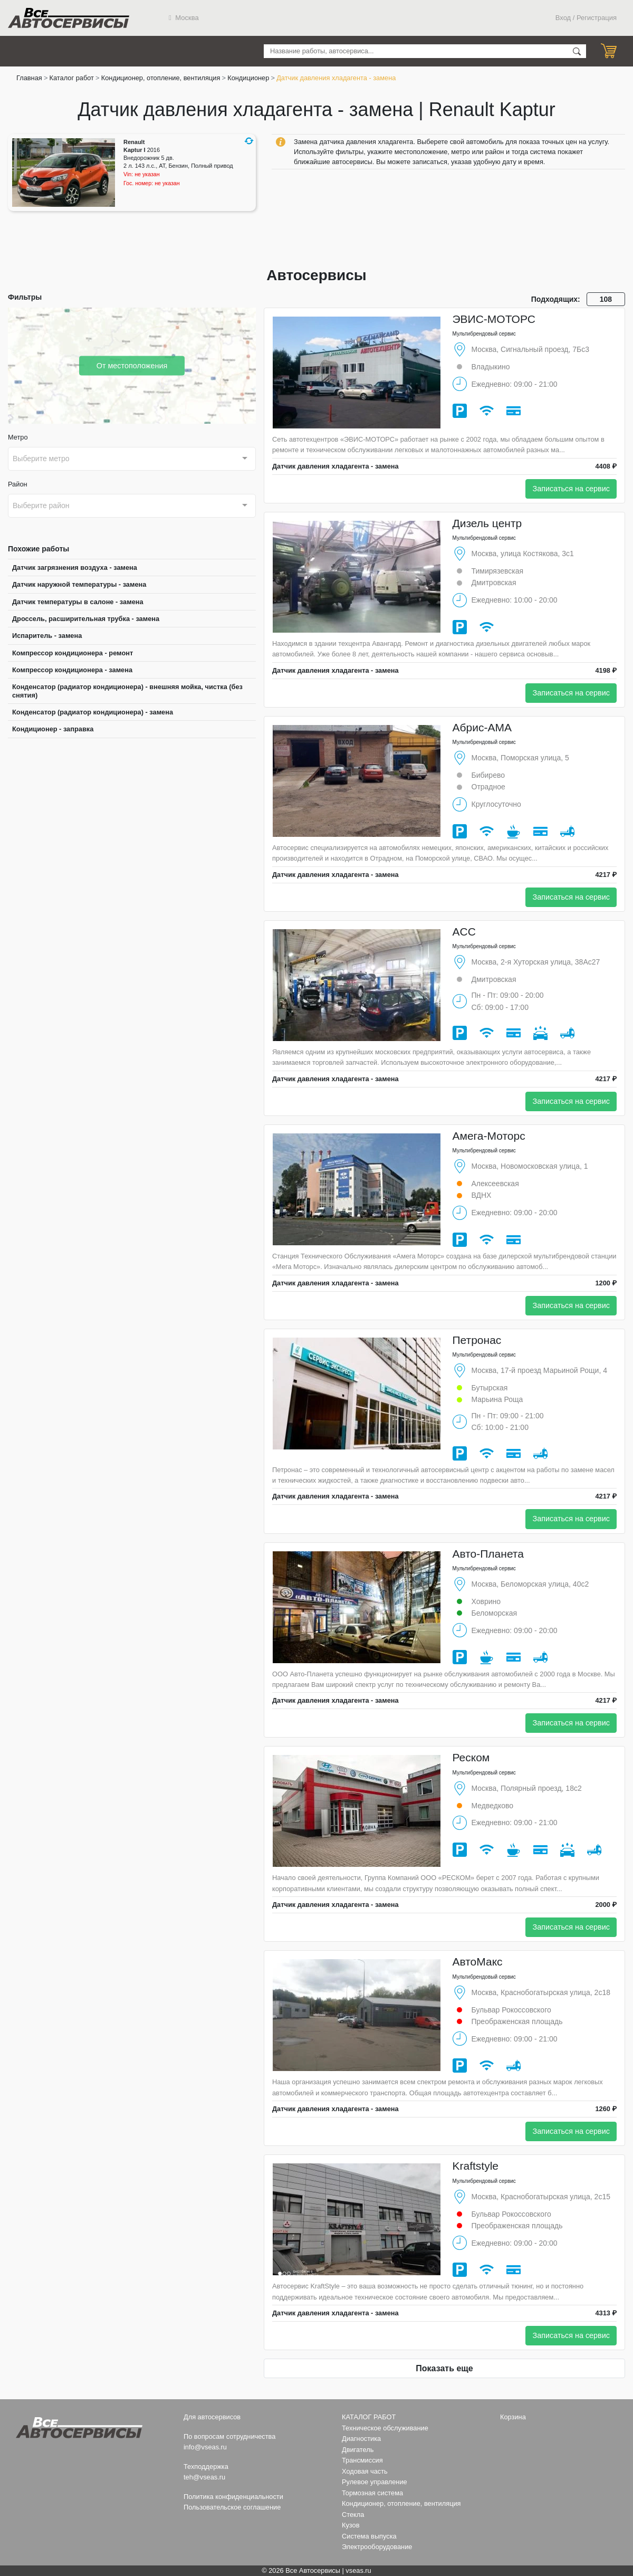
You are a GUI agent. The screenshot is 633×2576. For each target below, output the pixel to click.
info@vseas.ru (205, 2447)
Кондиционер (248, 78)
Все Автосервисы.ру (68, 18)
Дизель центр (487, 523)
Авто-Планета (488, 1554)
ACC (464, 932)
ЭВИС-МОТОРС (494, 319)
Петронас (477, 1340)
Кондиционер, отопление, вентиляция (160, 78)
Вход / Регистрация (586, 18)
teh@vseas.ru (204, 2477)
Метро (18, 437)
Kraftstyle (476, 2166)
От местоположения (132, 365)
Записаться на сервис (571, 488)
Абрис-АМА (482, 727)
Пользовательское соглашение (232, 2507)
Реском (471, 1757)
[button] (249, 141)
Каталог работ (72, 78)
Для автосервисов (212, 2417)
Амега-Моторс (489, 1136)
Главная (29, 78)
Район (17, 484)
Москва (184, 18)
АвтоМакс (478, 1961)
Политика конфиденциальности (233, 2497)
